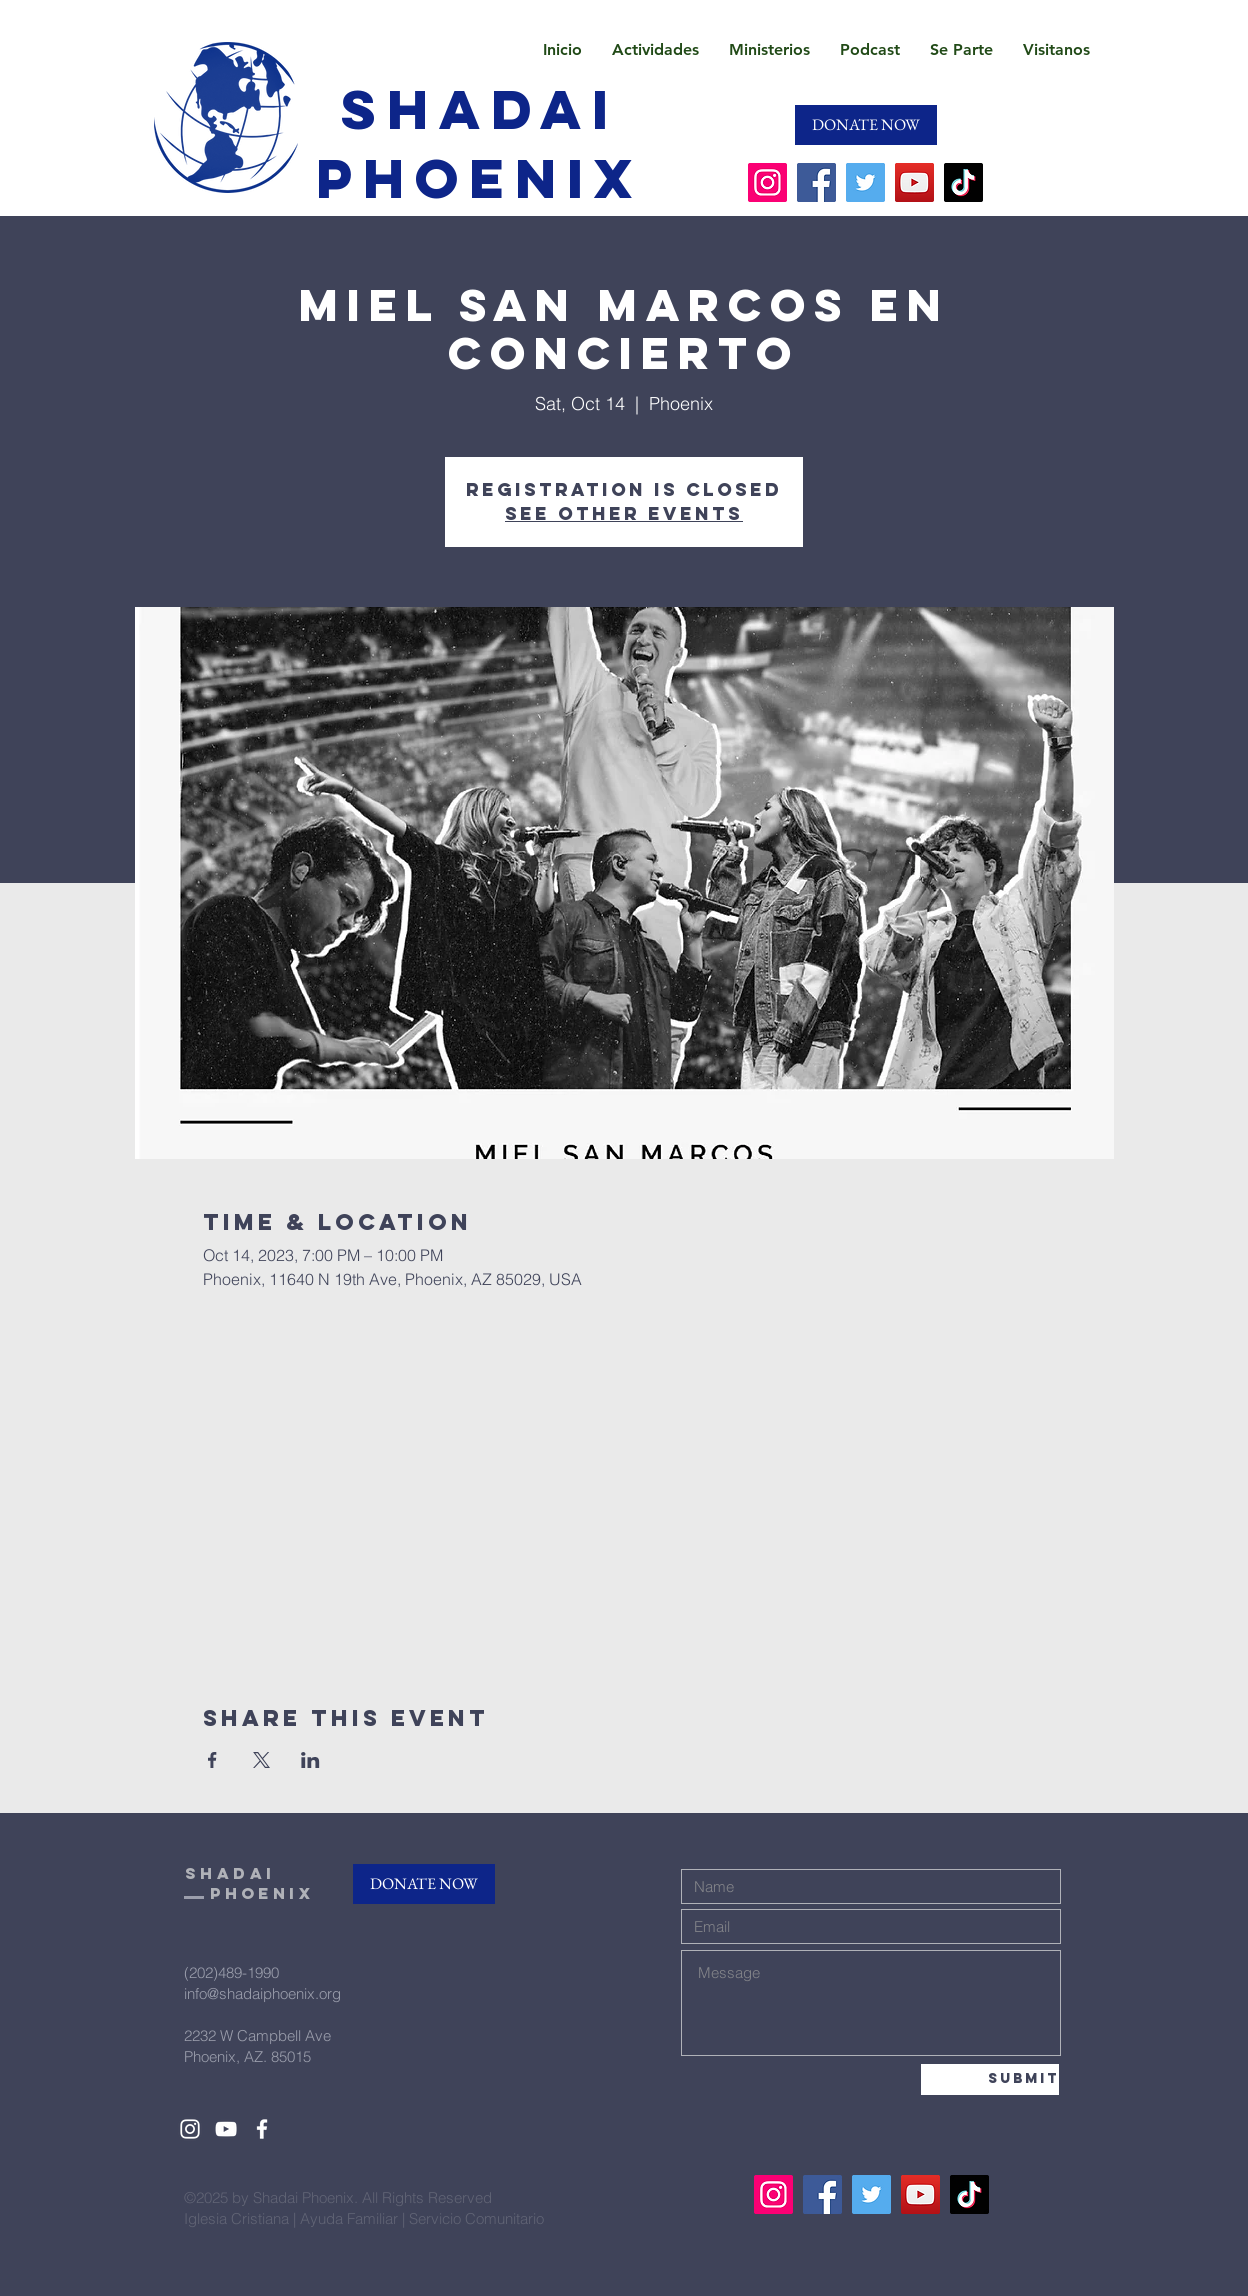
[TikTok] (963, 182)
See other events (624, 513)
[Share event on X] (261, 1760)
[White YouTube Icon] (226, 2129)
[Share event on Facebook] (212, 1760)
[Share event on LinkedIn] (310, 1760)
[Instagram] (767, 182)
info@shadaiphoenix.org (262, 1993)
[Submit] (990, 2079)
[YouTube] (914, 182)
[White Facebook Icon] (262, 2129)
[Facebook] (816, 182)
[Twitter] (865, 182)
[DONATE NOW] (866, 125)
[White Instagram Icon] (190, 2129)
